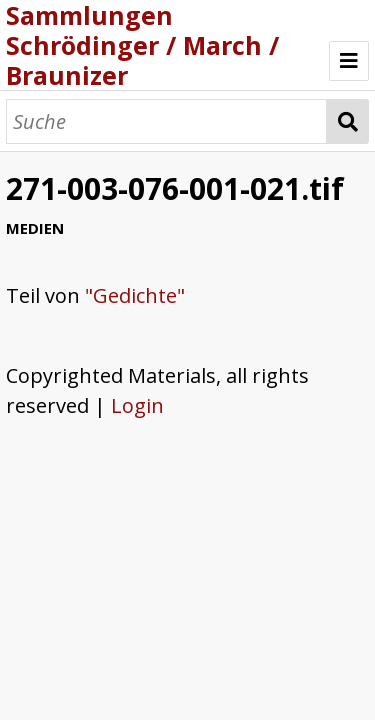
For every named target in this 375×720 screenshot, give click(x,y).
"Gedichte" (135, 295)
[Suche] (166, 121)
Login (137, 405)
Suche (347, 121)
